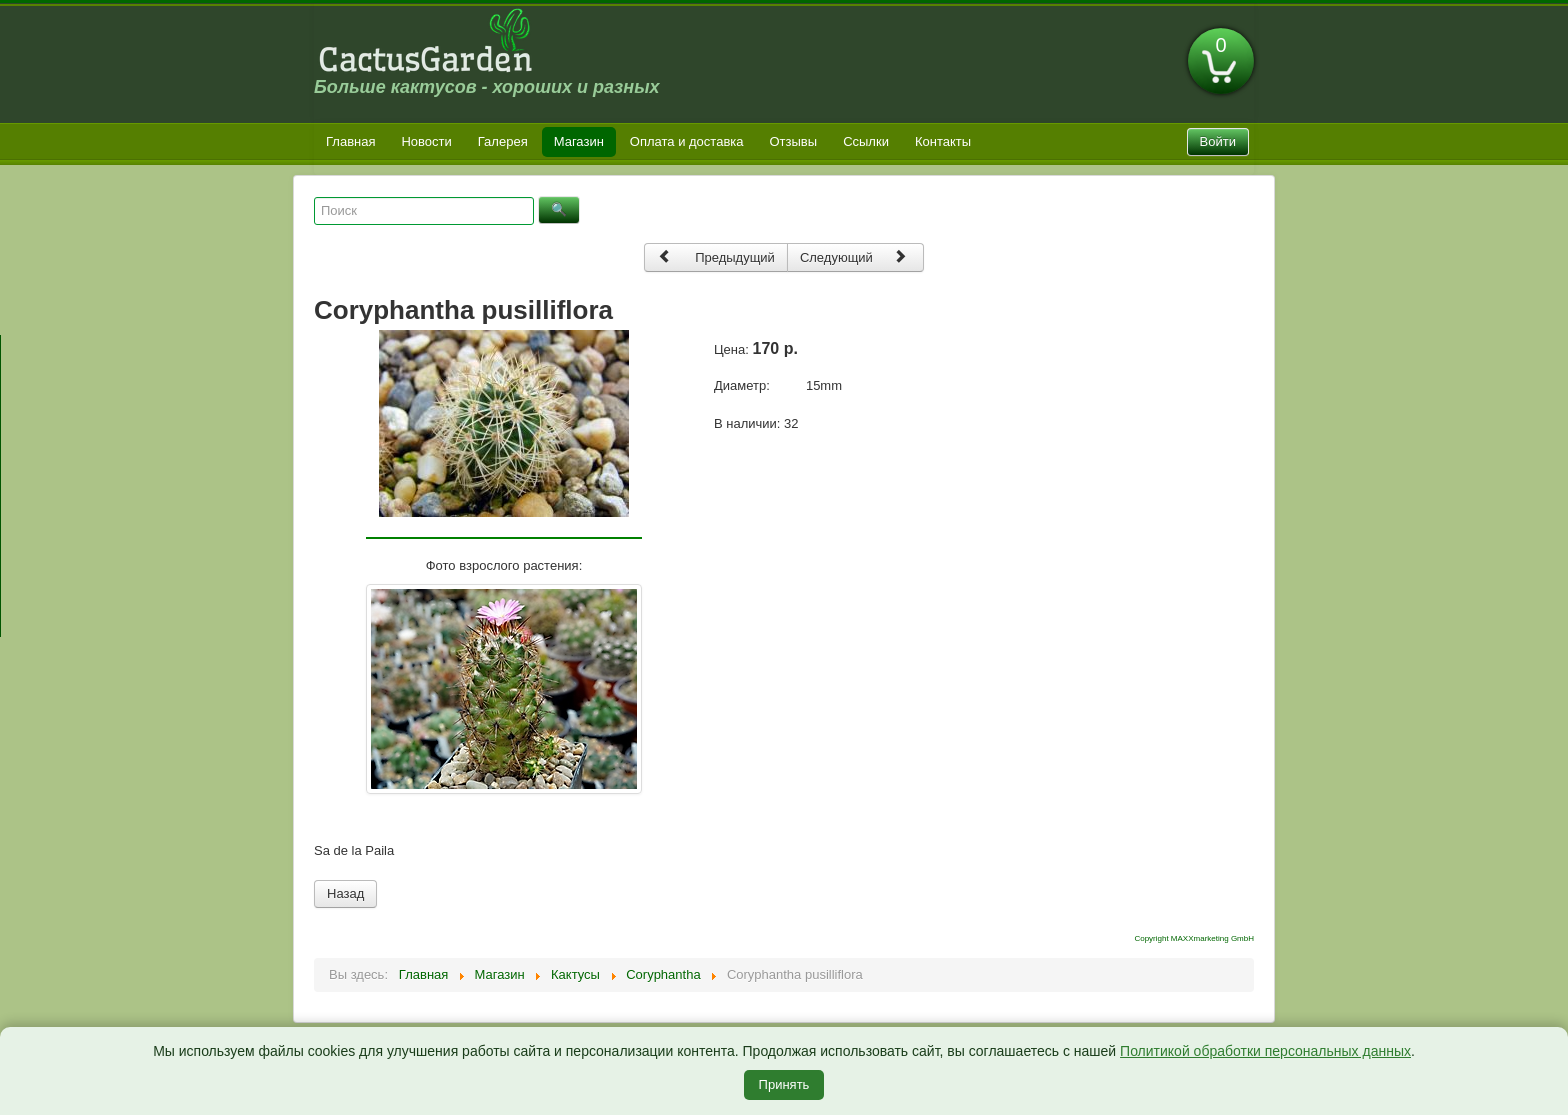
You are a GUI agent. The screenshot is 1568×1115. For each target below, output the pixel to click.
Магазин (579, 141)
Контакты (943, 141)
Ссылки (866, 141)
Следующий (854, 256)
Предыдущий (716, 256)
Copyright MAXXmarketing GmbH (1194, 938)
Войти (1218, 141)
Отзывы (794, 141)
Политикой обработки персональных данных (1265, 1051)
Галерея (503, 141)
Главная (350, 141)
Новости (426, 141)
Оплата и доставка (687, 141)
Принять (784, 1084)
